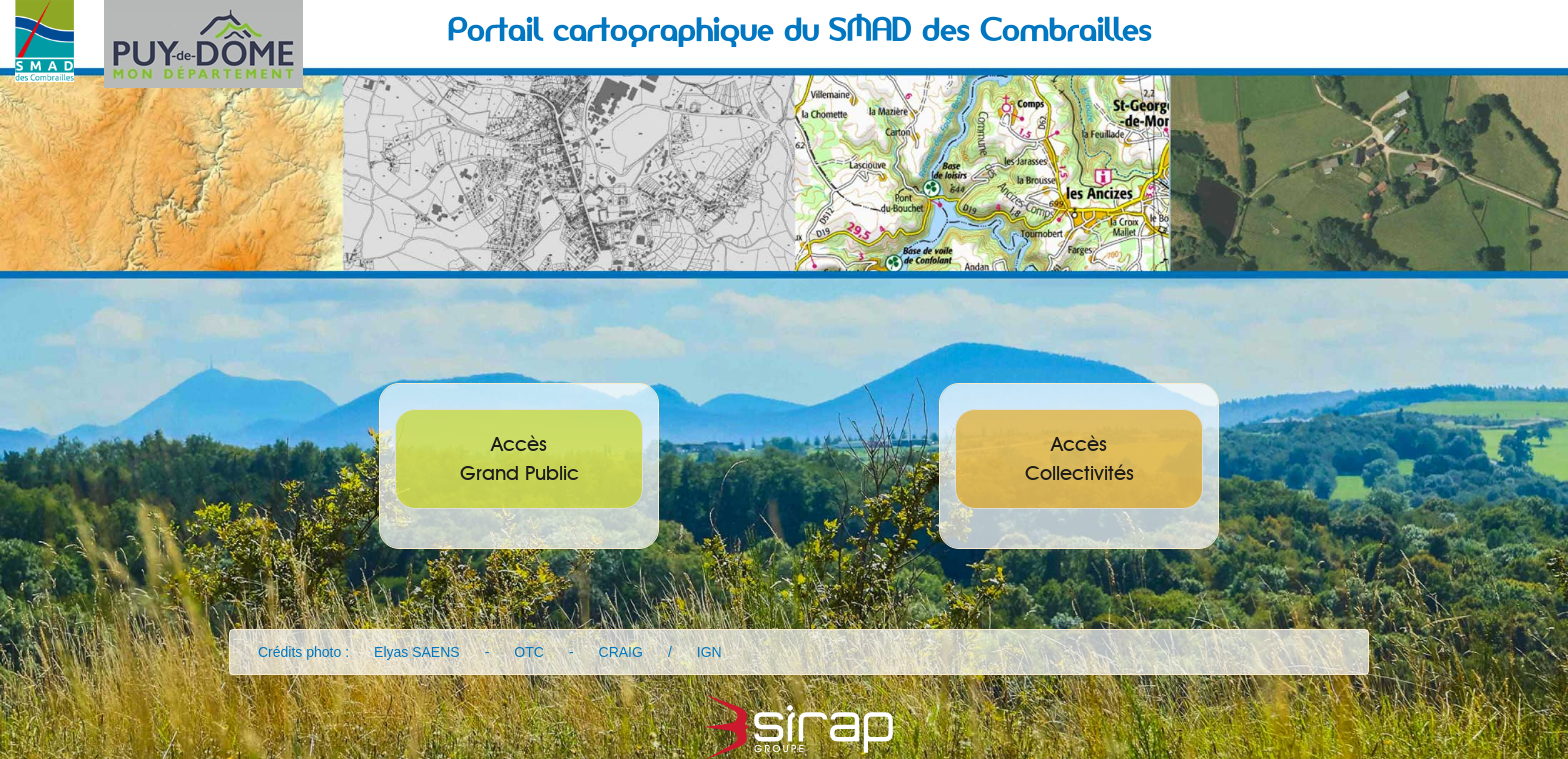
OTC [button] (529, 652)
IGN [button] (709, 652)
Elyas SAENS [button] (417, 652)
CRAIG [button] (621, 652)
